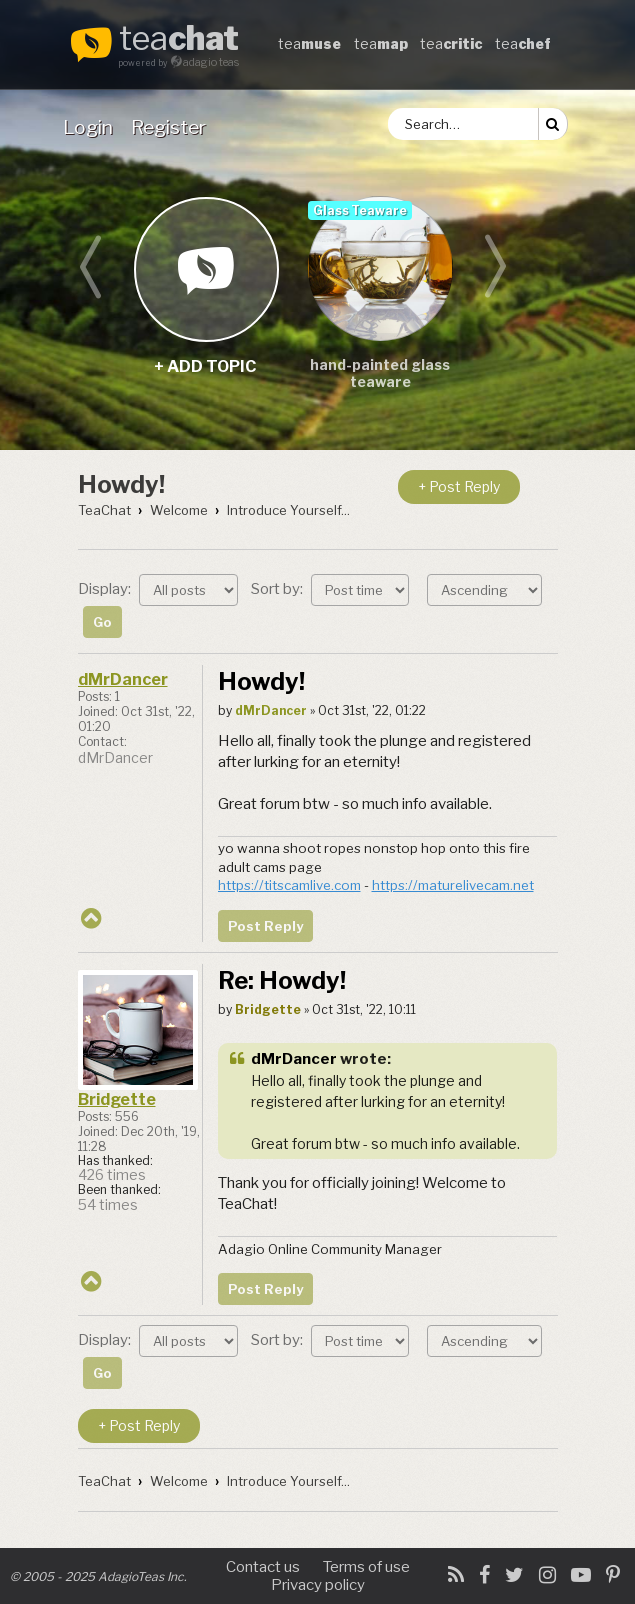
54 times (108, 1205)
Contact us (263, 1567)
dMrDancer (123, 679)
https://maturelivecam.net (453, 885)
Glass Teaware (360, 210)
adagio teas (211, 62)
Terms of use (366, 1567)
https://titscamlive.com (289, 885)
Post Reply (265, 926)
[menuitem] (92, 127)
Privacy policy (318, 1585)
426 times (112, 1175)
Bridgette (117, 1099)
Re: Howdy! (282, 980)
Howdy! (121, 484)
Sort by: (330, 589)
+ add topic (205, 268)
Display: (158, 589)
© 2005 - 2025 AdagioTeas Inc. (98, 1576)
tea (179, 40)
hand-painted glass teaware (380, 373)
